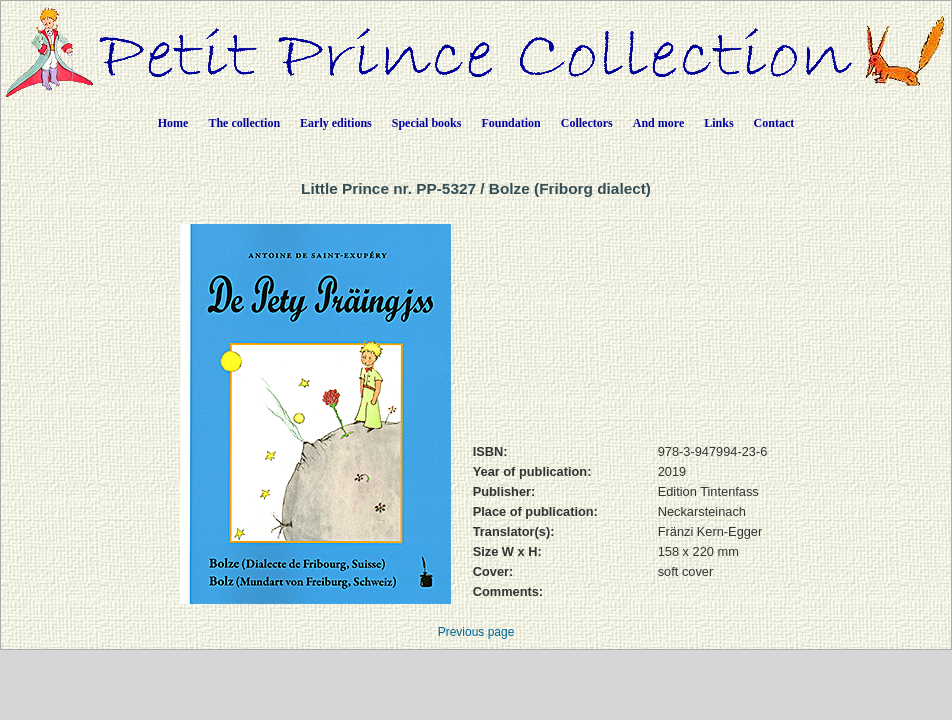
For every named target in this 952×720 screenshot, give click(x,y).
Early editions (336, 123)
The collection (244, 123)
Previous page (476, 632)
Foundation (510, 123)
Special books (427, 123)
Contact (774, 123)
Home (173, 123)
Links (718, 123)
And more (658, 123)
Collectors (587, 123)
